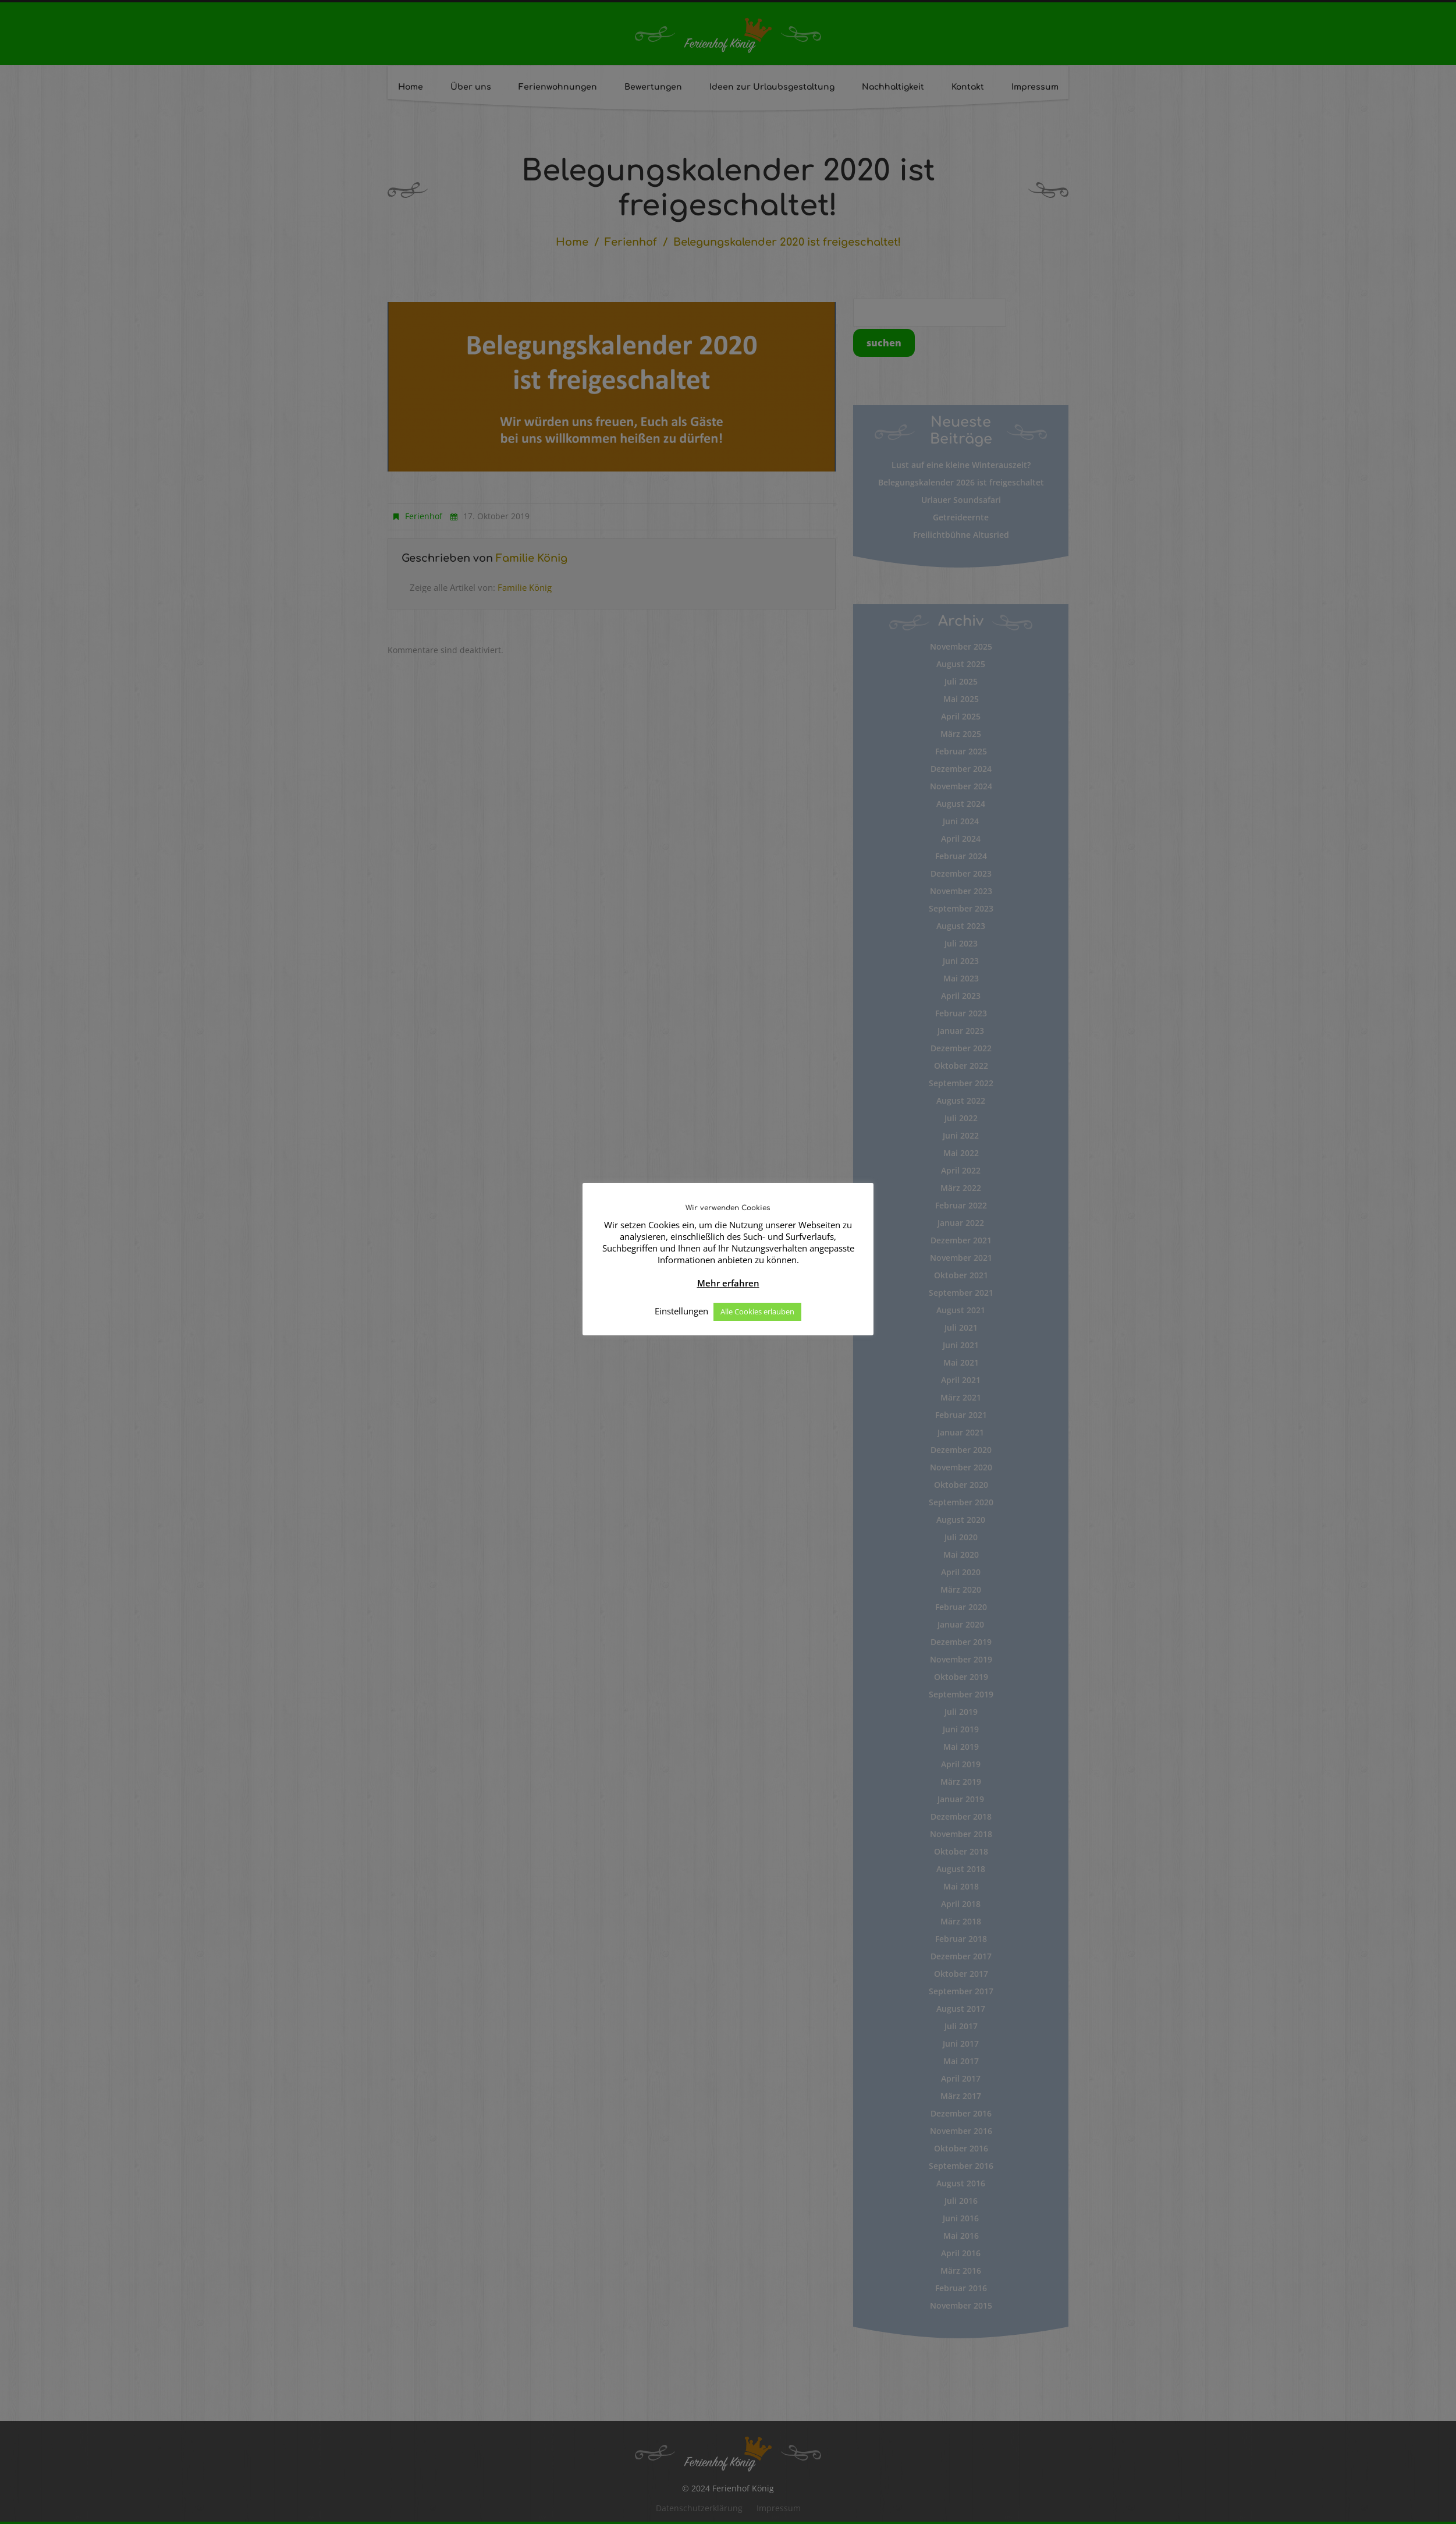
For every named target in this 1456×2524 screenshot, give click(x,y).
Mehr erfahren (728, 1283)
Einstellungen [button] (681, 1311)
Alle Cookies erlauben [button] (757, 1311)
